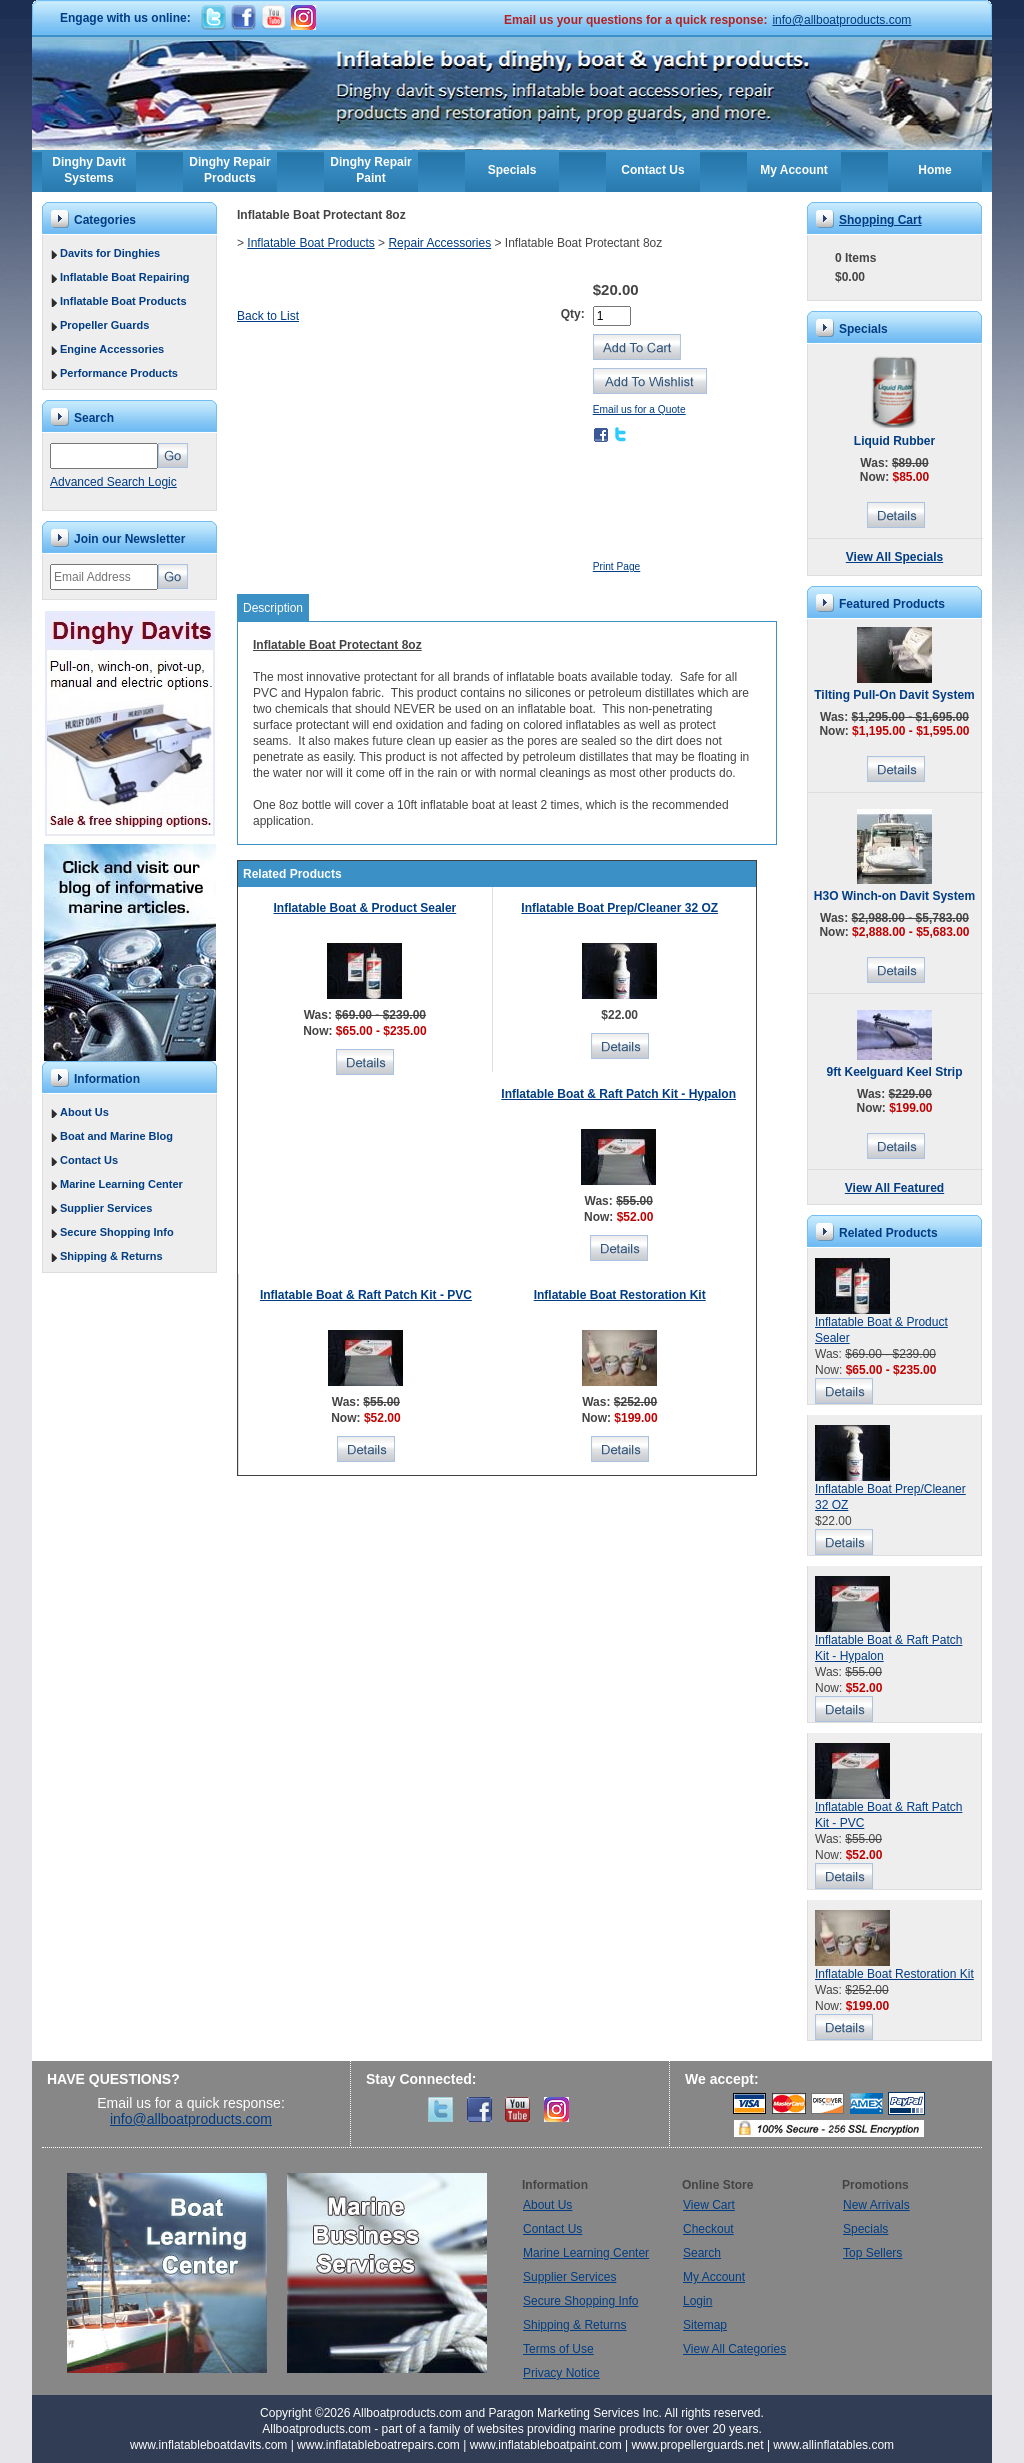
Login (697, 2301)
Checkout (708, 2229)
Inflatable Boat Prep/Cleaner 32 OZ (619, 908)
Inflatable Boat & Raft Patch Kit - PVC (366, 1295)
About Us (84, 1112)
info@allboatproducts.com (841, 20)
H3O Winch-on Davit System (894, 896)
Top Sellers (872, 2253)
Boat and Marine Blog (116, 1136)
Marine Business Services (387, 2273)
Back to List (268, 316)
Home (934, 170)
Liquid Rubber (894, 441)
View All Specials (894, 557)
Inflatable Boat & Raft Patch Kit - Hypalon (618, 1094)
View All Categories (734, 2349)
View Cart (709, 2205)
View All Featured (894, 1188)
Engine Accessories (112, 349)
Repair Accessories (439, 243)
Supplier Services (106, 1208)
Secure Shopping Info (117, 1232)
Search (702, 2253)
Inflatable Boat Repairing (125, 277)
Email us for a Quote (639, 409)
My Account (794, 170)
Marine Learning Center (121, 1184)
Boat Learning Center (177, 2273)
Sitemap (705, 2325)
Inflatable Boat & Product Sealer (365, 908)
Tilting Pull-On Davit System (894, 695)
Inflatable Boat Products (123, 301)
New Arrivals (876, 2205)
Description (273, 608)
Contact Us (652, 170)
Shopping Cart (880, 220)
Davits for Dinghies (110, 253)
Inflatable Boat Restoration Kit (620, 1295)
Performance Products (119, 373)
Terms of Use (558, 2349)
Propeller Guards (104, 325)
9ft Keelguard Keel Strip (894, 1072)
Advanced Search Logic (113, 482)
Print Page (617, 566)
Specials (512, 170)
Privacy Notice (561, 2373)
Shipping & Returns (111, 1256)
